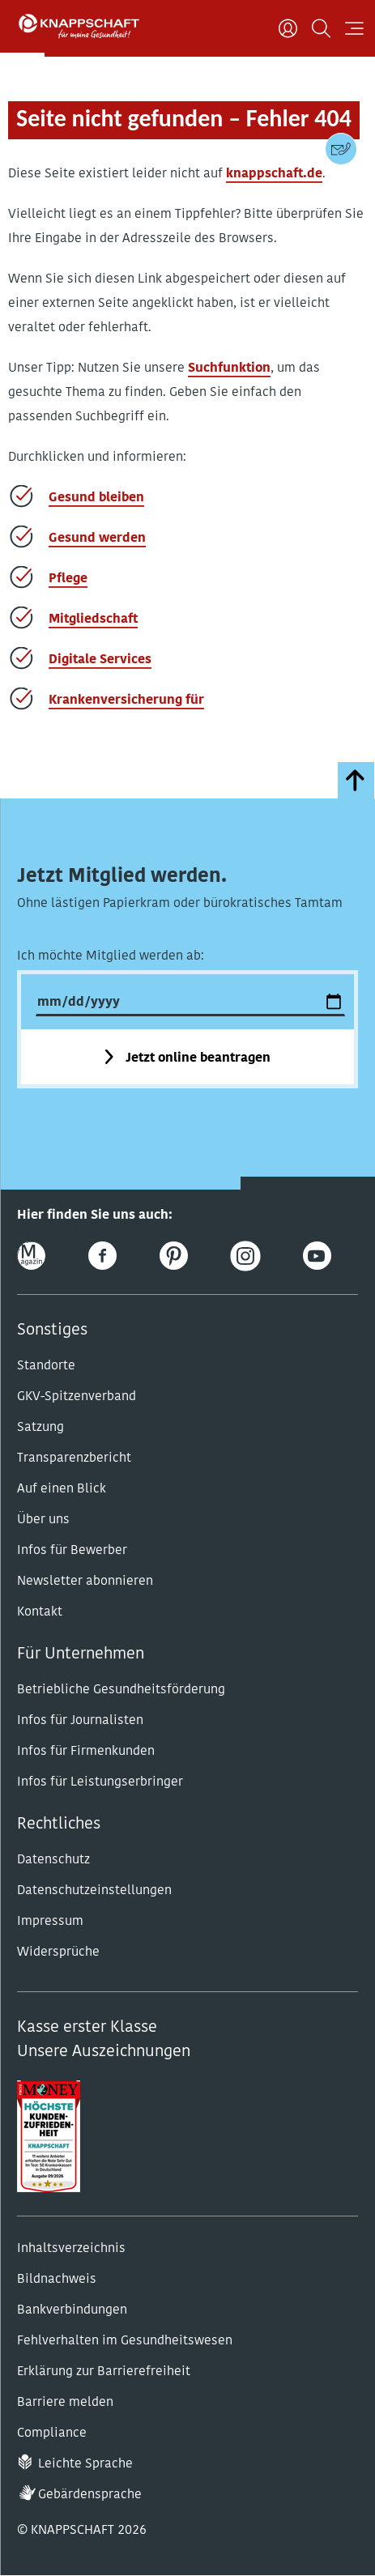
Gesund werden (97, 538)
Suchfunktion (229, 368)
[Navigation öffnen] (354, 28)
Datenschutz (53, 1860)
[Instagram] (246, 1255)
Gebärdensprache (90, 2495)
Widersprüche (58, 1952)
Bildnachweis (56, 2279)
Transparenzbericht (74, 1458)
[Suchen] (321, 28)
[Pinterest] (174, 1255)
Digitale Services (100, 660)
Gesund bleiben (96, 498)
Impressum (50, 1921)
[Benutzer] (288, 28)
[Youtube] (317, 1255)
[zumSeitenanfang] (356, 780)
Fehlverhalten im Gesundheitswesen (124, 2341)
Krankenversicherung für (126, 700)
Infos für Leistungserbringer (100, 1782)
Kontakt (39, 1612)
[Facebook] (102, 1255)
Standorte (46, 1366)
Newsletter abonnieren (85, 1581)
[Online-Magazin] (31, 1255)
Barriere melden (65, 2402)
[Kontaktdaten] (341, 149)
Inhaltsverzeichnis (71, 2248)
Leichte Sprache (85, 2464)
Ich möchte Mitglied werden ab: (110, 956)
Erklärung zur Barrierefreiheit (103, 2371)
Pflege (68, 579)
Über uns (43, 1520)
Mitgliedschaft (93, 619)
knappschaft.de (274, 174)
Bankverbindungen (72, 2310)
